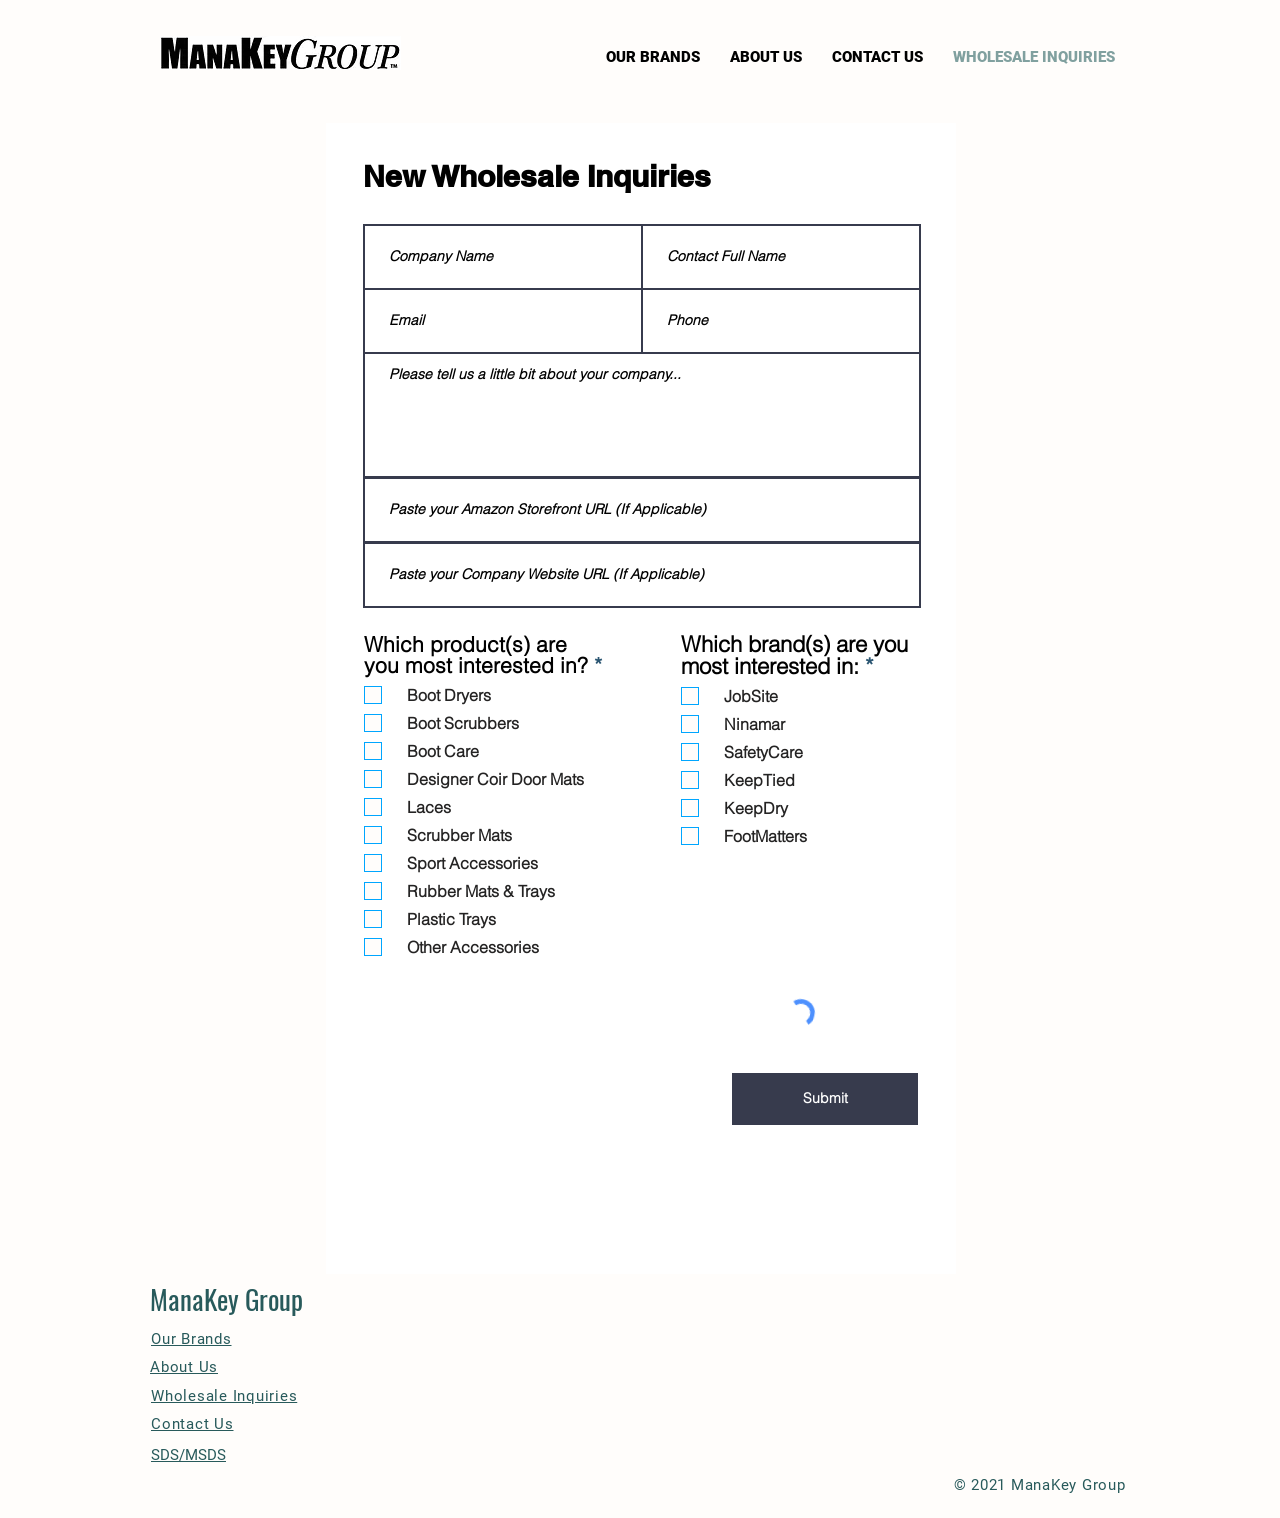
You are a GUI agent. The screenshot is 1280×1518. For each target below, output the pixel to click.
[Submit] (825, 1099)
